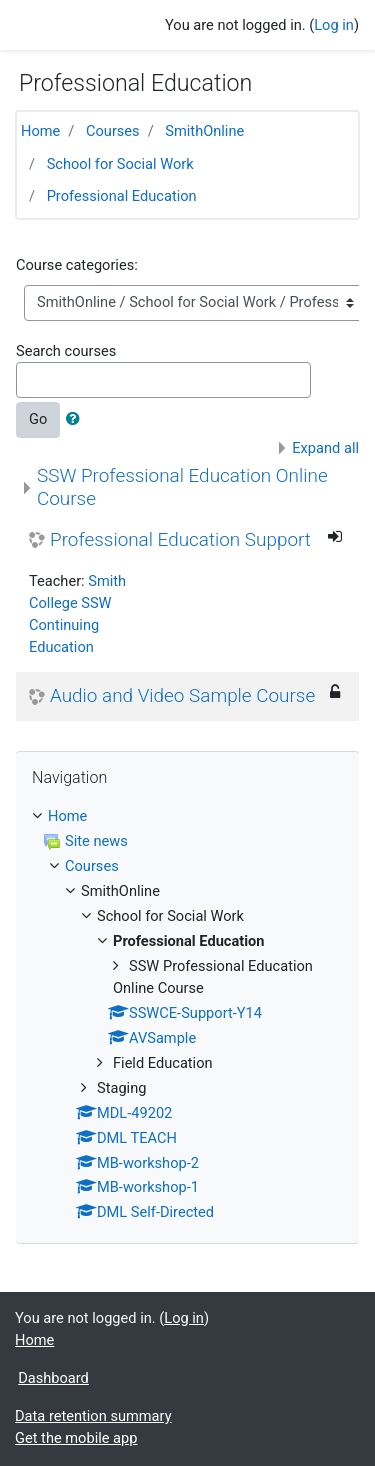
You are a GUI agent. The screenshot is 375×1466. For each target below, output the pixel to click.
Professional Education (122, 196)
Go (38, 419)
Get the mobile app (76, 1438)
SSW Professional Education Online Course (182, 487)
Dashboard (53, 1378)
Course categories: (77, 265)
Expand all (325, 448)
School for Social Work (120, 164)
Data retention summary (93, 1416)
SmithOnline (204, 131)
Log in (334, 25)
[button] (77, 420)
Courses (113, 131)
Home (40, 131)
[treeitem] (187, 817)
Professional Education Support (180, 540)
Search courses (66, 351)
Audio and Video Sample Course (182, 696)
